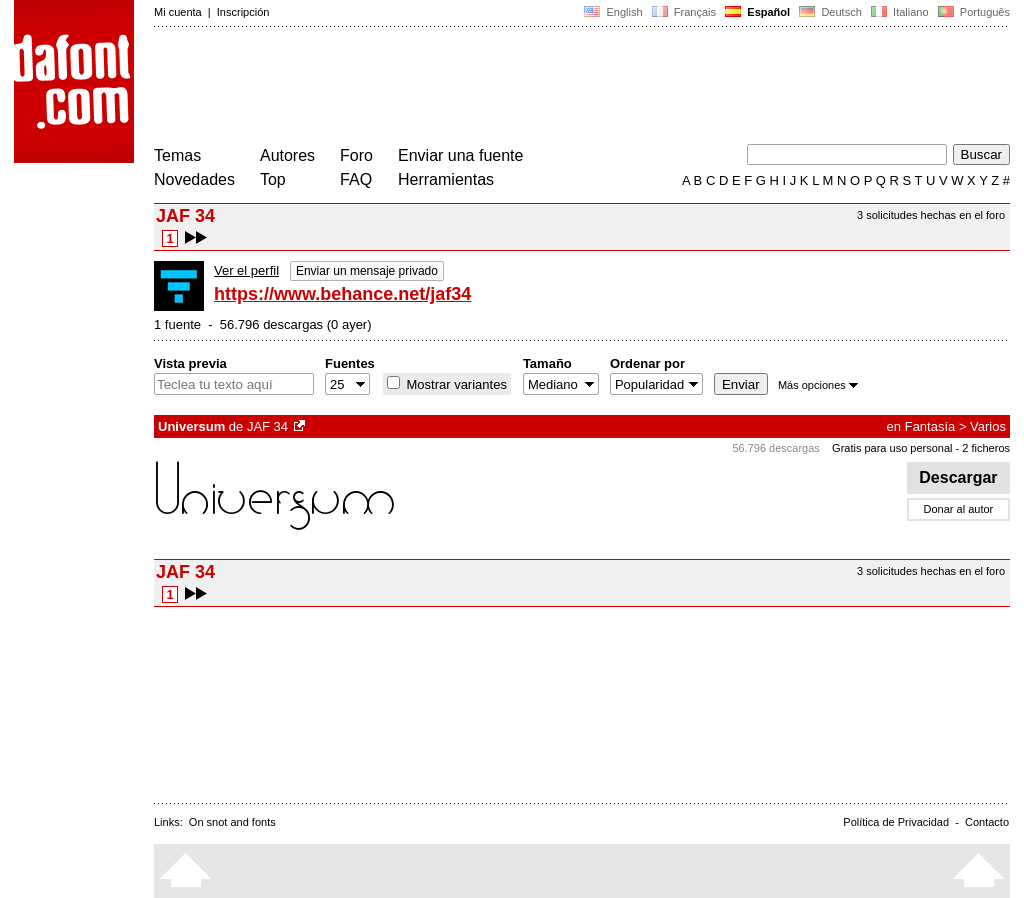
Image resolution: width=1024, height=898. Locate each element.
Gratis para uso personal (892, 448)
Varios (988, 426)
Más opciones (818, 385)
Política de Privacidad (896, 822)
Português (972, 12)
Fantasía (930, 426)
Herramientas (446, 179)
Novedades (194, 179)
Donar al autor (959, 509)
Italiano (900, 12)
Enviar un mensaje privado (367, 271)
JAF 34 (267, 426)
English (613, 12)
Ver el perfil (246, 270)
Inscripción (243, 12)
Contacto (987, 822)
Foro (356, 155)
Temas (177, 155)
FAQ (356, 179)
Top (273, 179)
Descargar (958, 477)
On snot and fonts (232, 822)
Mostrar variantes (455, 384)
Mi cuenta (178, 12)
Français (684, 12)
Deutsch (830, 12)
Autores (287, 155)
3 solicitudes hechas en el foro (931, 215)
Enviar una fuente (460, 155)
